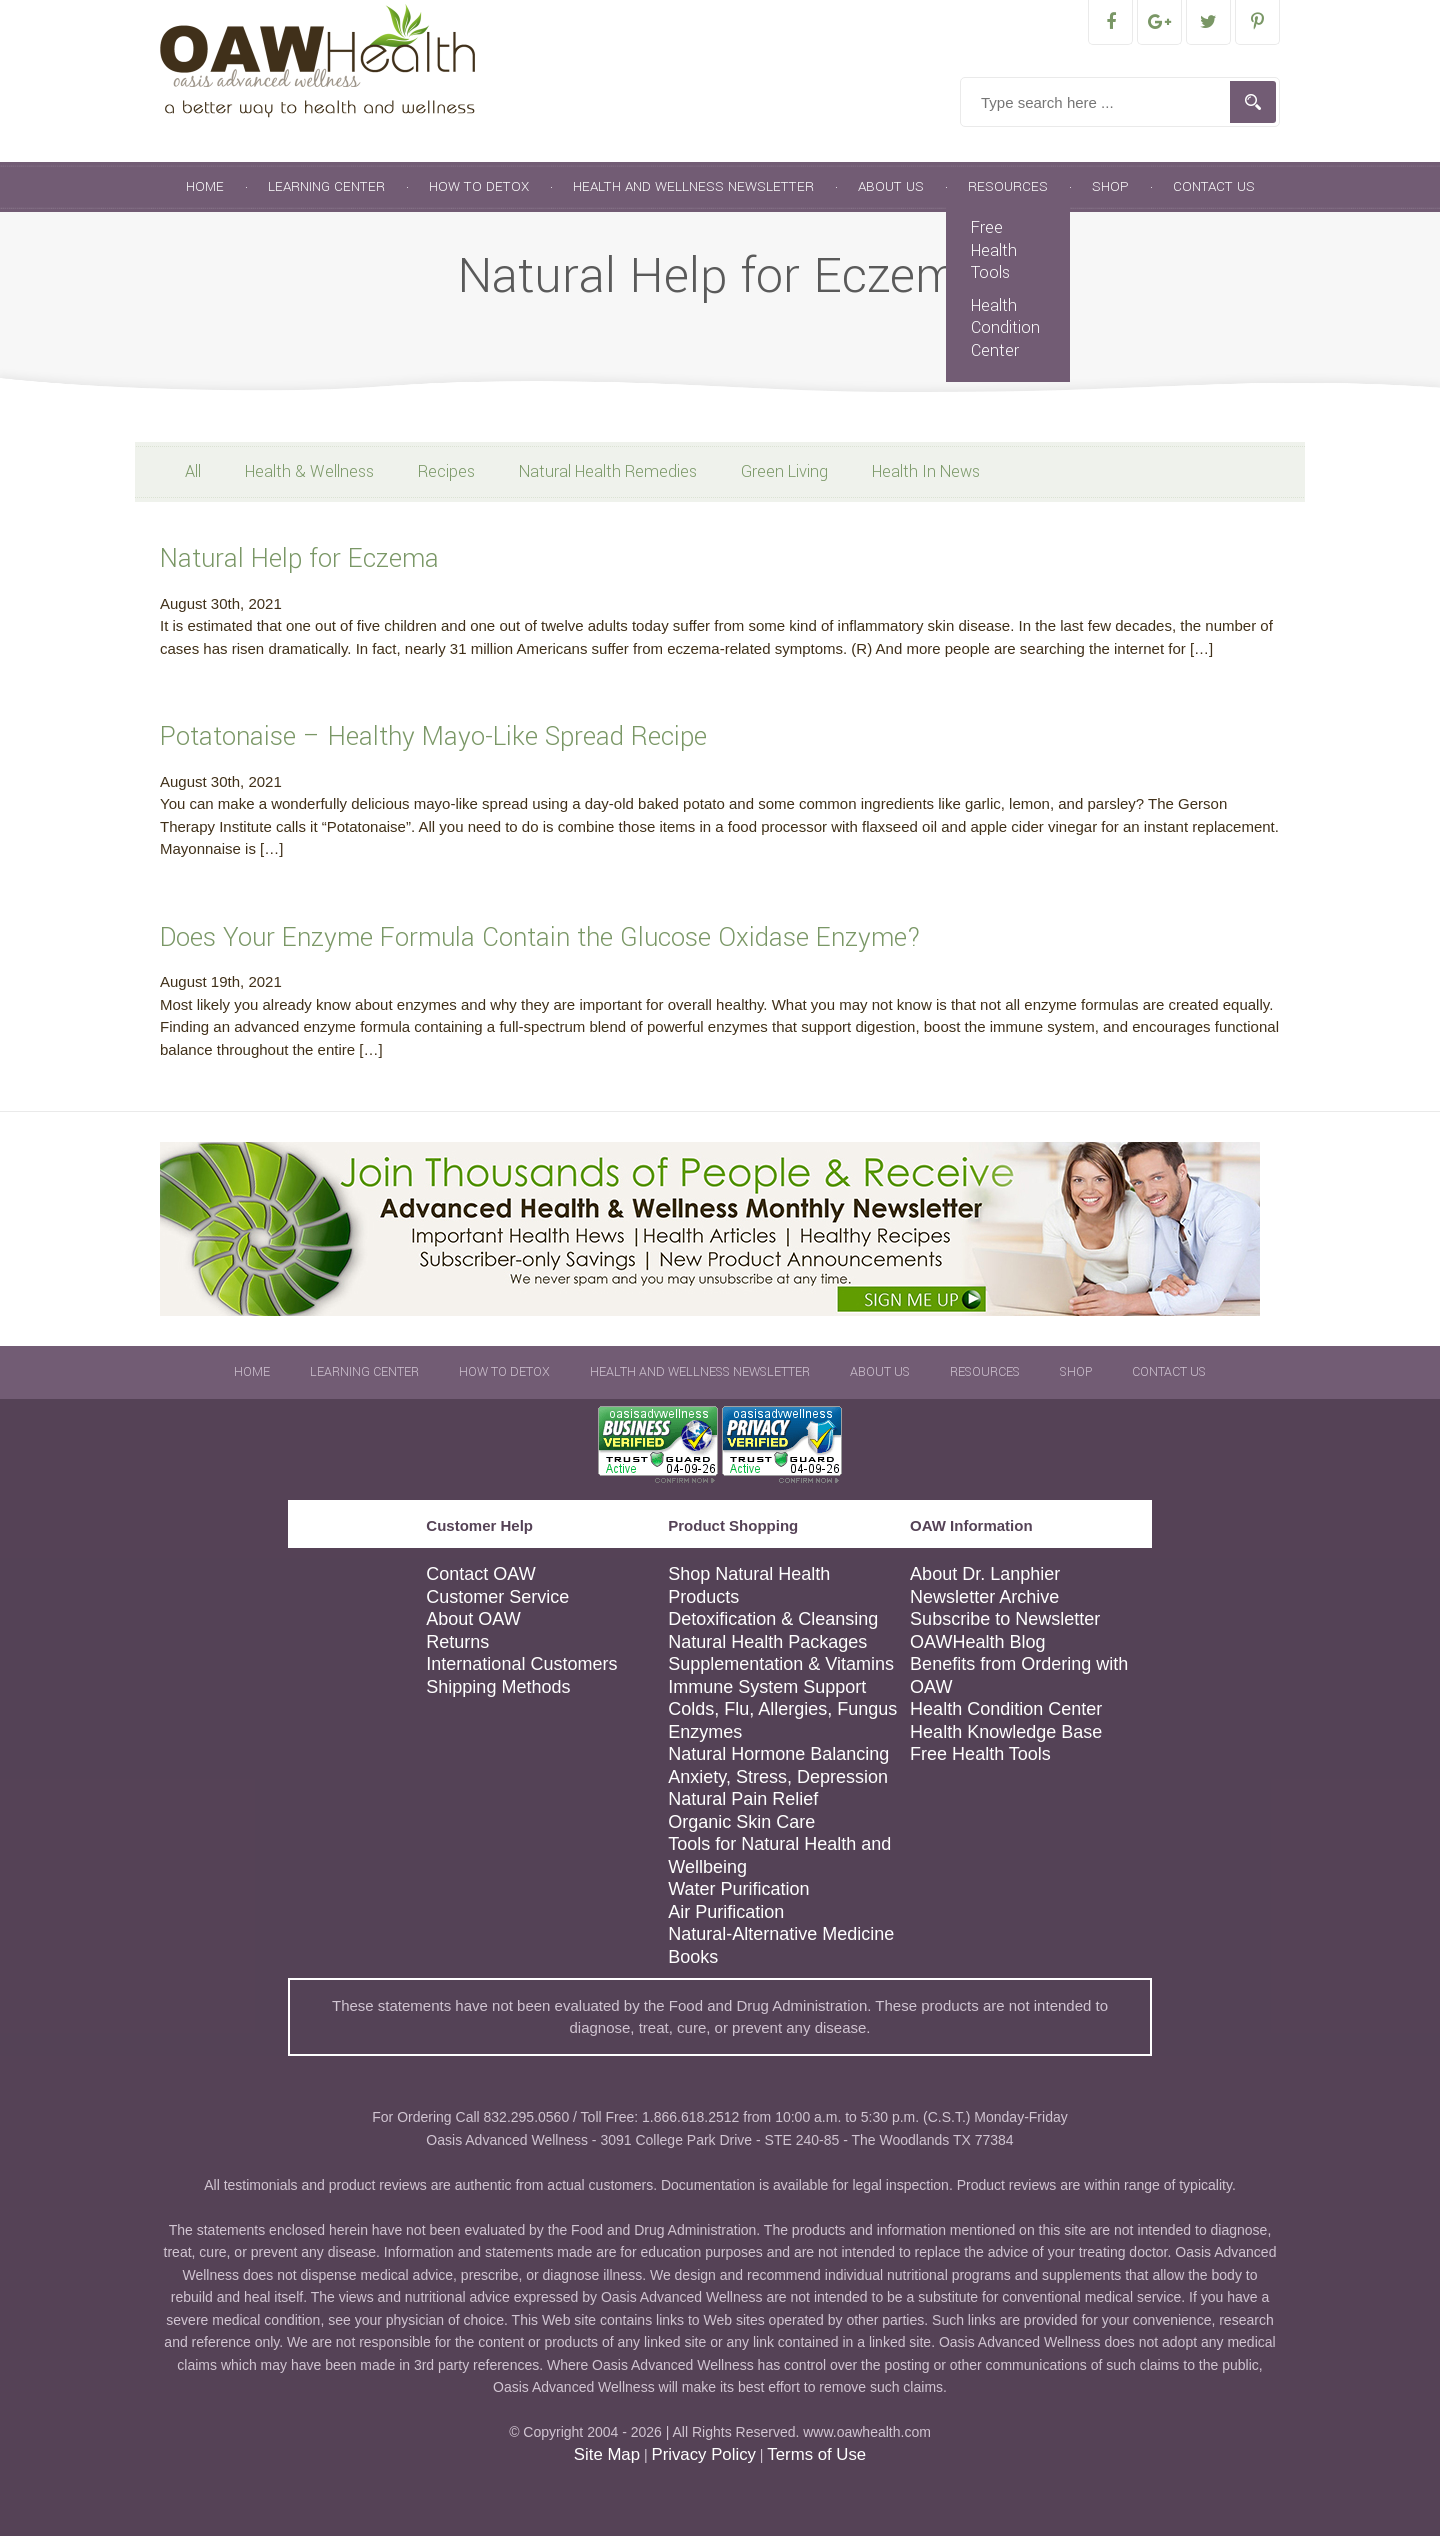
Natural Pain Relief (743, 1806)
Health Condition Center (1005, 335)
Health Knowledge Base (1006, 1739)
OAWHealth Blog (977, 1649)
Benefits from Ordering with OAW (1019, 1682)
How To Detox (479, 193)
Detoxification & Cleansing (773, 1626)
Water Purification (738, 1896)
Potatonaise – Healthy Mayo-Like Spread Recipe (433, 743)
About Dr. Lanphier (985, 1581)
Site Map (607, 2461)
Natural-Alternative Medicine (781, 1941)
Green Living (784, 478)
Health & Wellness (309, 478)
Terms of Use (816, 2461)
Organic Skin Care (741, 1829)
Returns (457, 1649)
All (193, 478)
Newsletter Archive (984, 1604)
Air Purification (726, 1919)
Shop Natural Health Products (749, 1592)
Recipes (446, 478)
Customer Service (497, 1604)
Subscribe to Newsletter (1005, 1626)
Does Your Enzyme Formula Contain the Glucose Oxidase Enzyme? (540, 944)
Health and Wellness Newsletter (693, 193)
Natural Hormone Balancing (778, 1761)
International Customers (521, 1671)
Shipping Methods (498, 1694)
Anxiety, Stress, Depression (778, 1784)
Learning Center (326, 193)
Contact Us (1214, 193)
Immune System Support (767, 1694)
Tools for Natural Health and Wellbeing (779, 1862)
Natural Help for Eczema (299, 565)
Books (693, 1964)
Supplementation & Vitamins (781, 1671)
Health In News (926, 478)
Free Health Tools (994, 257)
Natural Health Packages (767, 1649)
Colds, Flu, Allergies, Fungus (782, 1716)
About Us (891, 193)
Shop (1110, 193)
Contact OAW (480, 1581)
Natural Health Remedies (608, 478)
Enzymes (705, 1739)
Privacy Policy (703, 2461)
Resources (1008, 193)
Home (205, 193)
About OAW (473, 1626)
